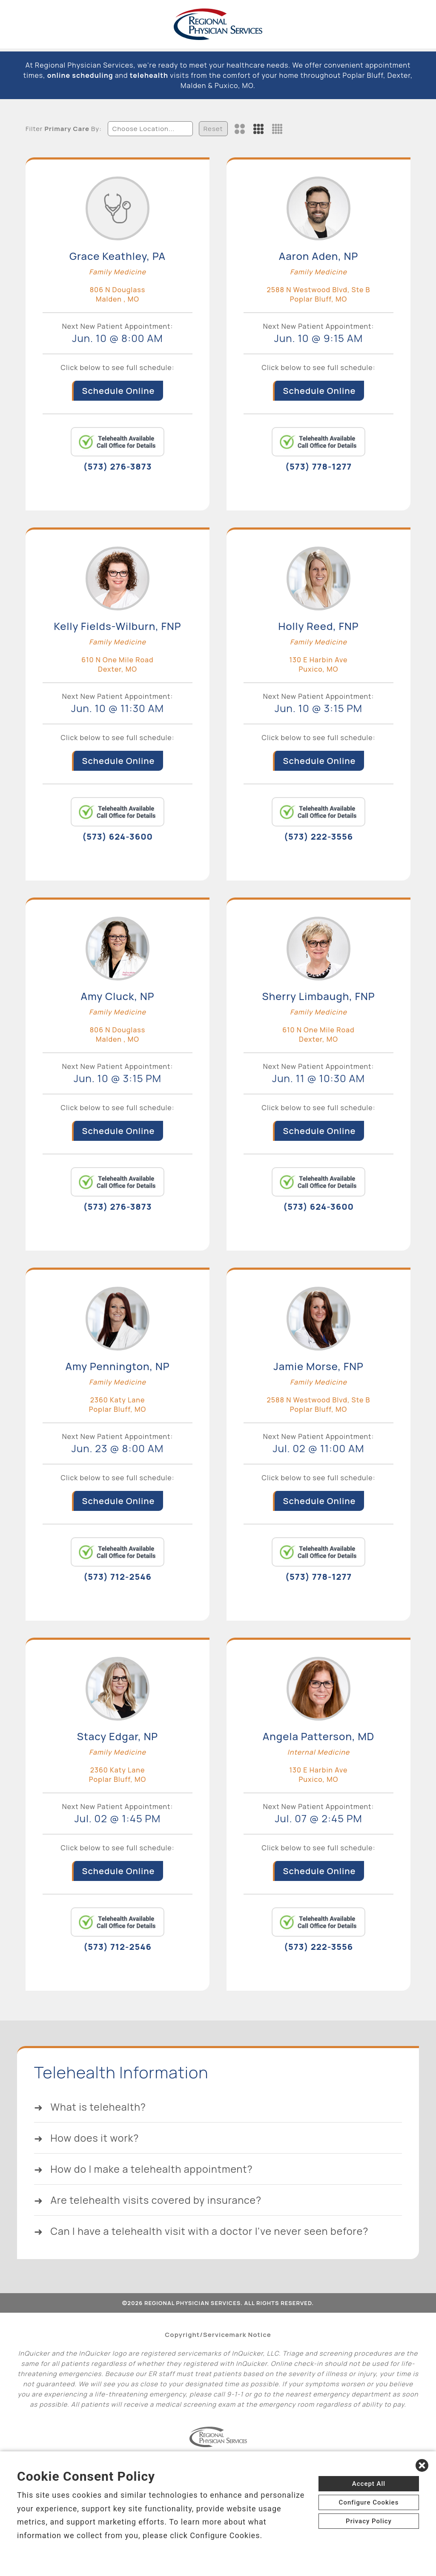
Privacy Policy (369, 2521)
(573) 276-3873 (117, 466)
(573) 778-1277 (318, 466)
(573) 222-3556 (318, 836)
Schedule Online (118, 390)
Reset (213, 128)
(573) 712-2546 (117, 1576)
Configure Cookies (369, 2502)
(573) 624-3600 (117, 836)
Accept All (368, 2484)
